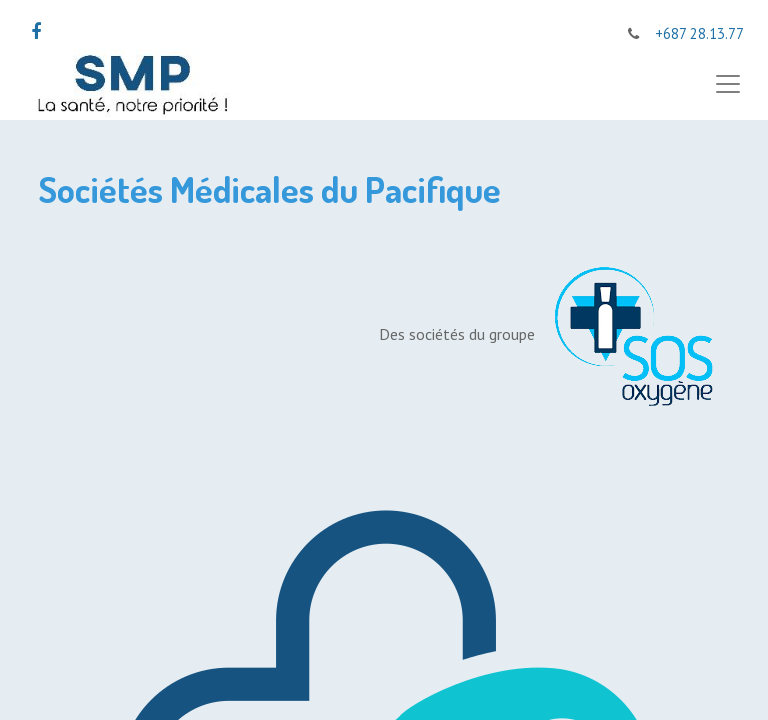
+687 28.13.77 (699, 33)
